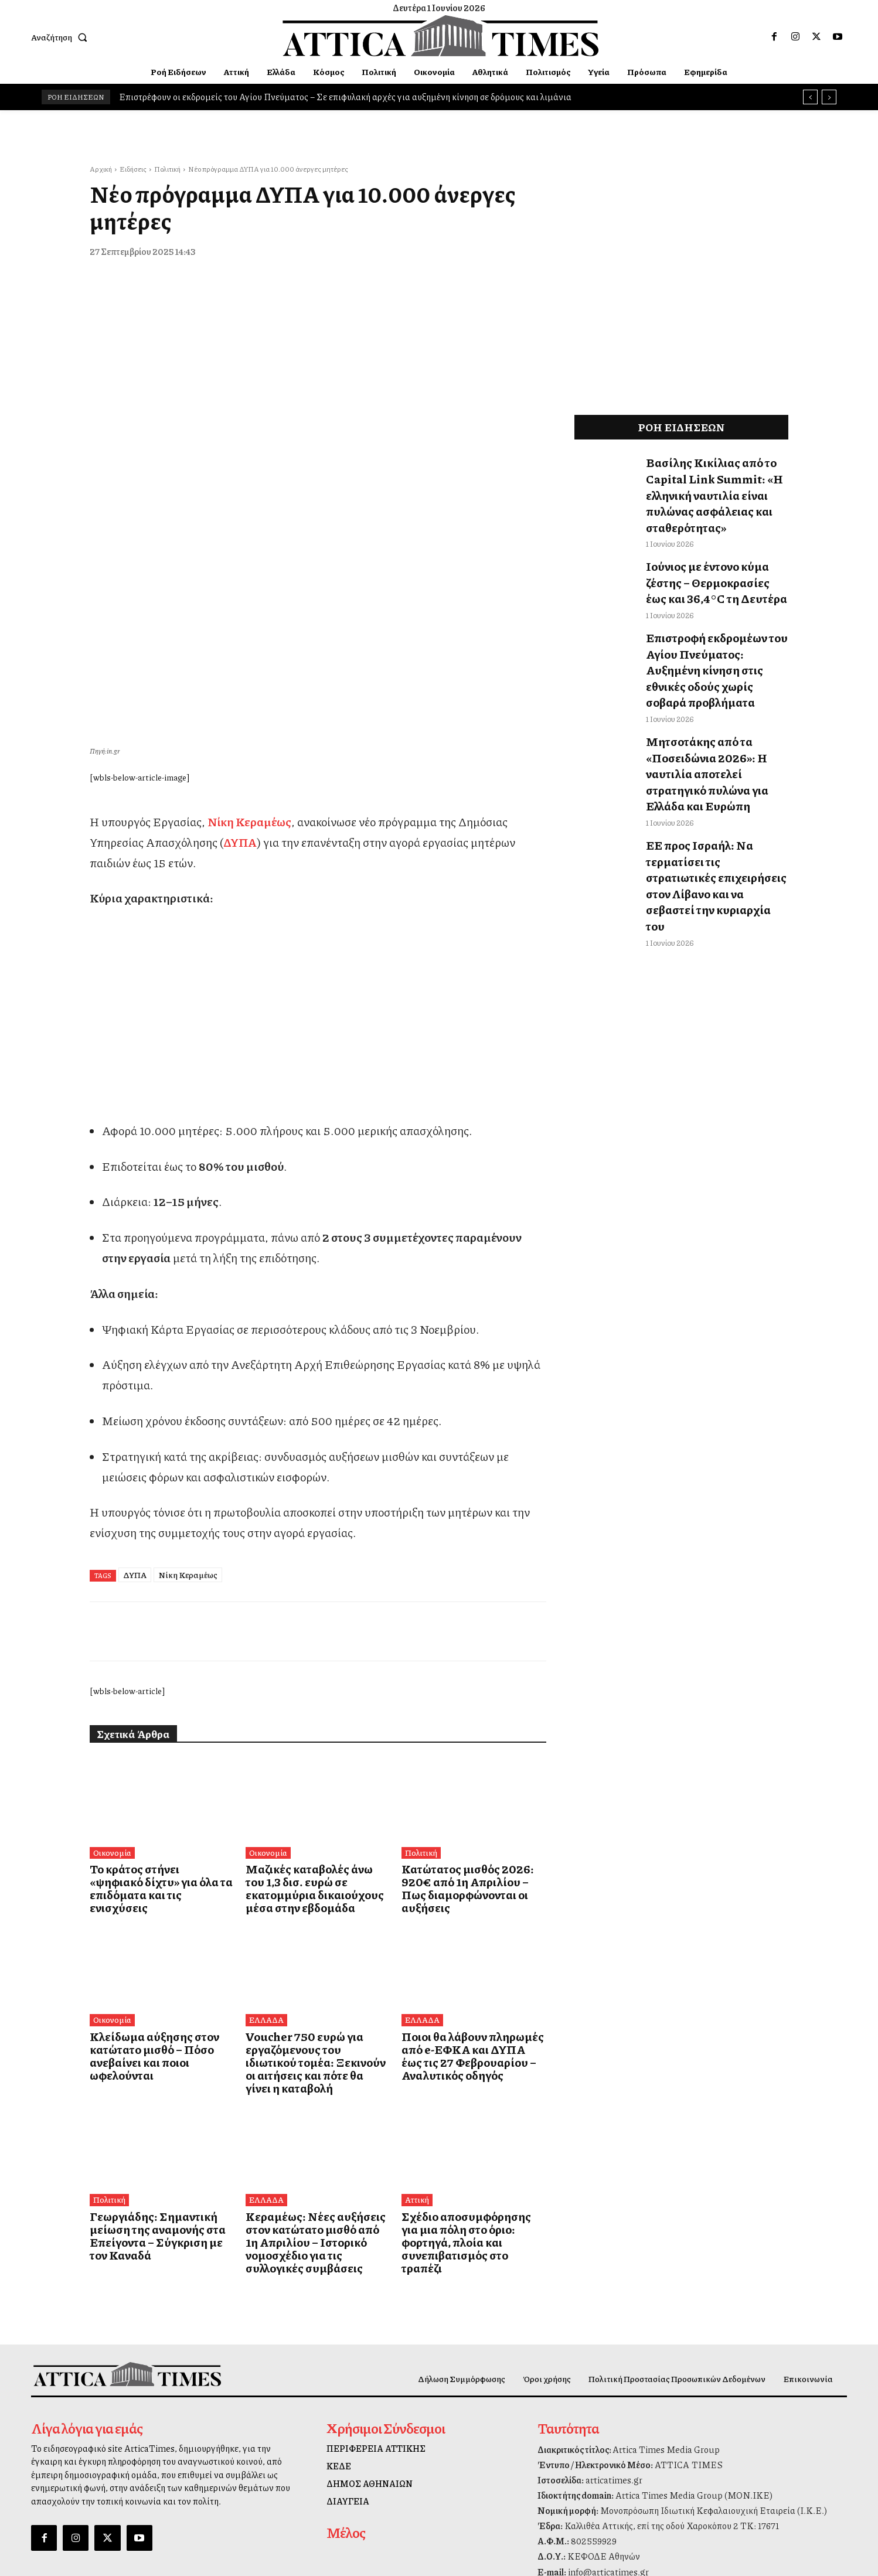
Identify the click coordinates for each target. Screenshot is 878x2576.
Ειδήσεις (133, 169)
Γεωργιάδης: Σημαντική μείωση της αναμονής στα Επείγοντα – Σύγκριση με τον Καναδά (158, 1990)
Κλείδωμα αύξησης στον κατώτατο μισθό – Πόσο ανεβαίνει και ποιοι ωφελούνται (159, 1828)
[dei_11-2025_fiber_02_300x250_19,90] (318, 863)
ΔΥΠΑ (135, 1360)
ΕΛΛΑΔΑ (265, 1800)
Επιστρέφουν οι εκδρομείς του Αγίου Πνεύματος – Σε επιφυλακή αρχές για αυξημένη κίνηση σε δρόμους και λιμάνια (345, 96)
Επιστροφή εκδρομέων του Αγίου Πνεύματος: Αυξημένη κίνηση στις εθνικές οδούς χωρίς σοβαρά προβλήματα (716, 618)
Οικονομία (111, 1638)
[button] (61, 37)
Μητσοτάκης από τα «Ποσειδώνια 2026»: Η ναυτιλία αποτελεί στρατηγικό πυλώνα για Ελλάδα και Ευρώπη (716, 693)
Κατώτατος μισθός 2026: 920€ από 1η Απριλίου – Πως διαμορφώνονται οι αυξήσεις (468, 1665)
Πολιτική (167, 169)
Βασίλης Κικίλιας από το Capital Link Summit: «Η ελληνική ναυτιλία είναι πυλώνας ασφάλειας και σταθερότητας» (716, 480)
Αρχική (101, 169)
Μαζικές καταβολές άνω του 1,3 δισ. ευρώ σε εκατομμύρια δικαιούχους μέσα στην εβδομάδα (314, 1671)
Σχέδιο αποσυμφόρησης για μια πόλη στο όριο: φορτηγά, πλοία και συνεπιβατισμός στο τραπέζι (470, 1990)
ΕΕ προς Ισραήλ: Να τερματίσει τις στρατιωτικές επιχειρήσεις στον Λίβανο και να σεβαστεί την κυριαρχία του (716, 768)
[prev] (810, 97)
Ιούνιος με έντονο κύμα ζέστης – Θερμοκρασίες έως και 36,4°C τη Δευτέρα (716, 550)
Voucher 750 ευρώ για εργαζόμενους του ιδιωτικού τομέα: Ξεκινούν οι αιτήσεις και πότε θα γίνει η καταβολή (314, 1834)
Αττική (416, 1963)
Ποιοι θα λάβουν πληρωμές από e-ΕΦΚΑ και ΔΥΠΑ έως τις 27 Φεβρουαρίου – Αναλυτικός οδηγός (470, 1834)
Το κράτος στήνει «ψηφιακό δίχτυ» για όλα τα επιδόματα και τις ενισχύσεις (158, 1665)
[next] (829, 97)
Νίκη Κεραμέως (187, 1360)
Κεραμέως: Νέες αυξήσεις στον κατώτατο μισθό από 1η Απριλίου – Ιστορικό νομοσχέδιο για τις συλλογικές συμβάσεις (317, 1996)
